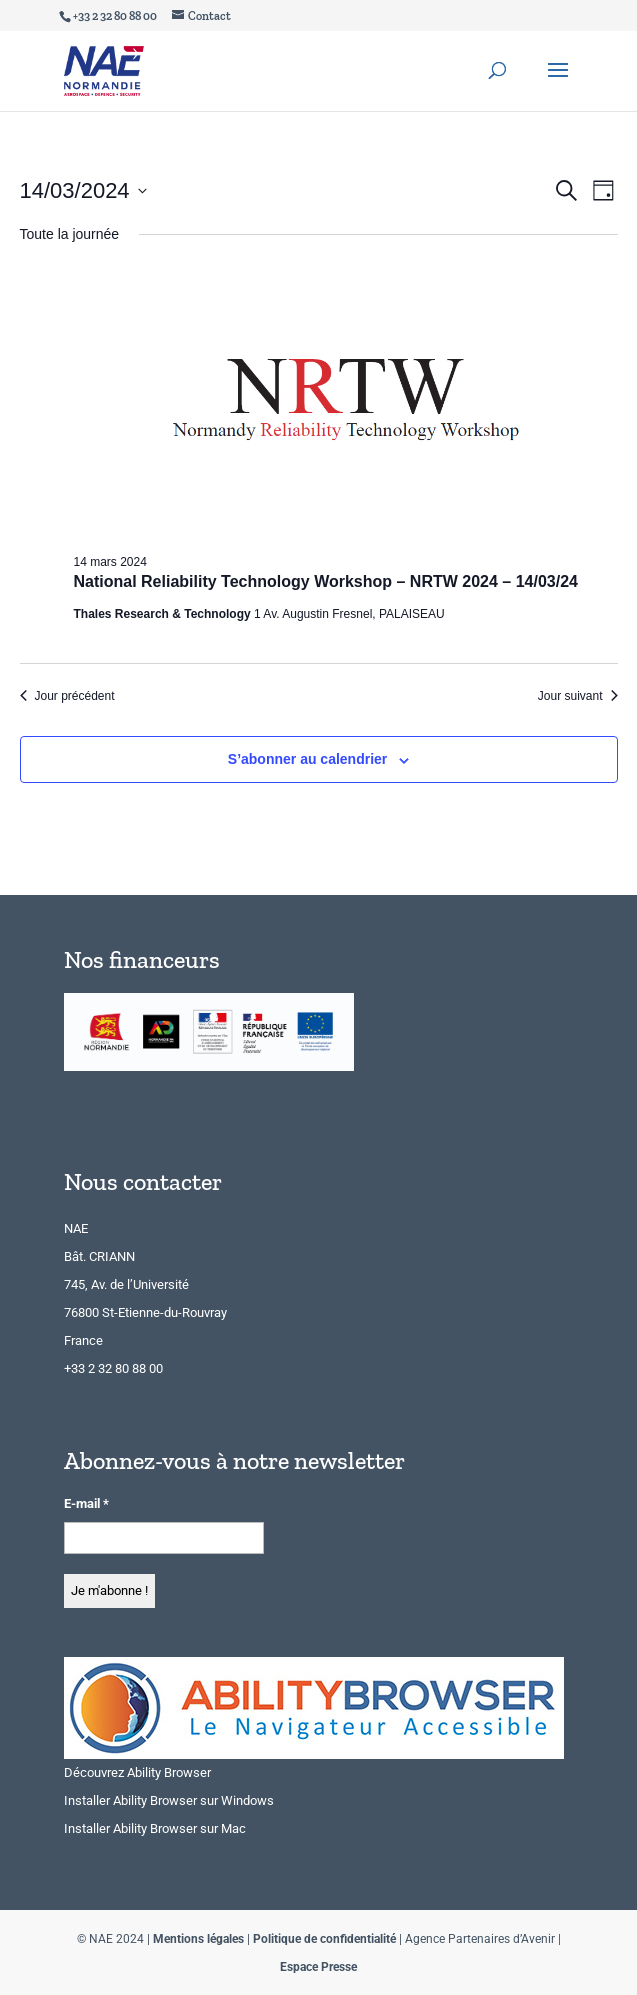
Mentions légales (198, 1939)
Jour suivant (578, 696)
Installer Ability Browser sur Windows (169, 1800)
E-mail (86, 1503)
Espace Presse (318, 1967)
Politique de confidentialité (324, 1939)
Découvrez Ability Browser (137, 1772)
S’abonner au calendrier (308, 759)
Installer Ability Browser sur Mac (155, 1828)
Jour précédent (67, 696)
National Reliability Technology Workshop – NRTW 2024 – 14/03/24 (326, 581)
